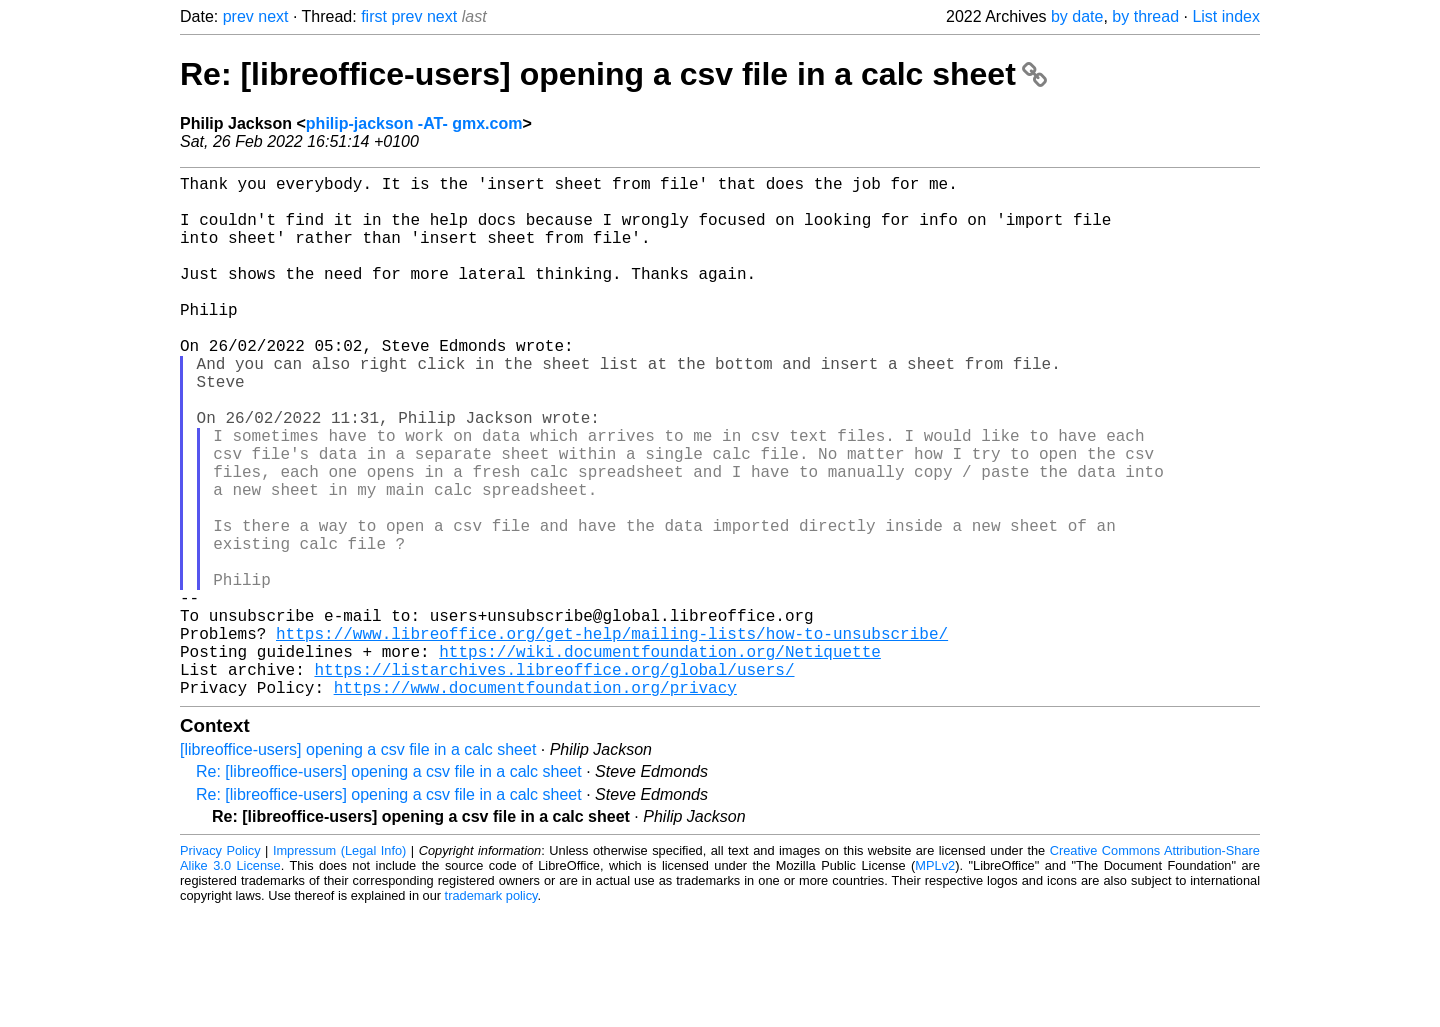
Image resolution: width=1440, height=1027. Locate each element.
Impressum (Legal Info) (339, 966)
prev (238, 16)
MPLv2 (935, 981)
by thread (1145, 16)
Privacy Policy (220, 966)
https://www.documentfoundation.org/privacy (535, 803)
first (374, 16)
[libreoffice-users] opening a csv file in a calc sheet (358, 865)
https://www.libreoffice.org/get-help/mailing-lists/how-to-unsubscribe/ (612, 737)
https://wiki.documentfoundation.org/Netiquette (660, 759)
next (273, 16)
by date (1077, 16)
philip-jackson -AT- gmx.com (414, 123)
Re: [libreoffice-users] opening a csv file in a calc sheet (613, 74)
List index (1226, 16)
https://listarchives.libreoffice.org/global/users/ (554, 781)
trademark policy (491, 1011)
